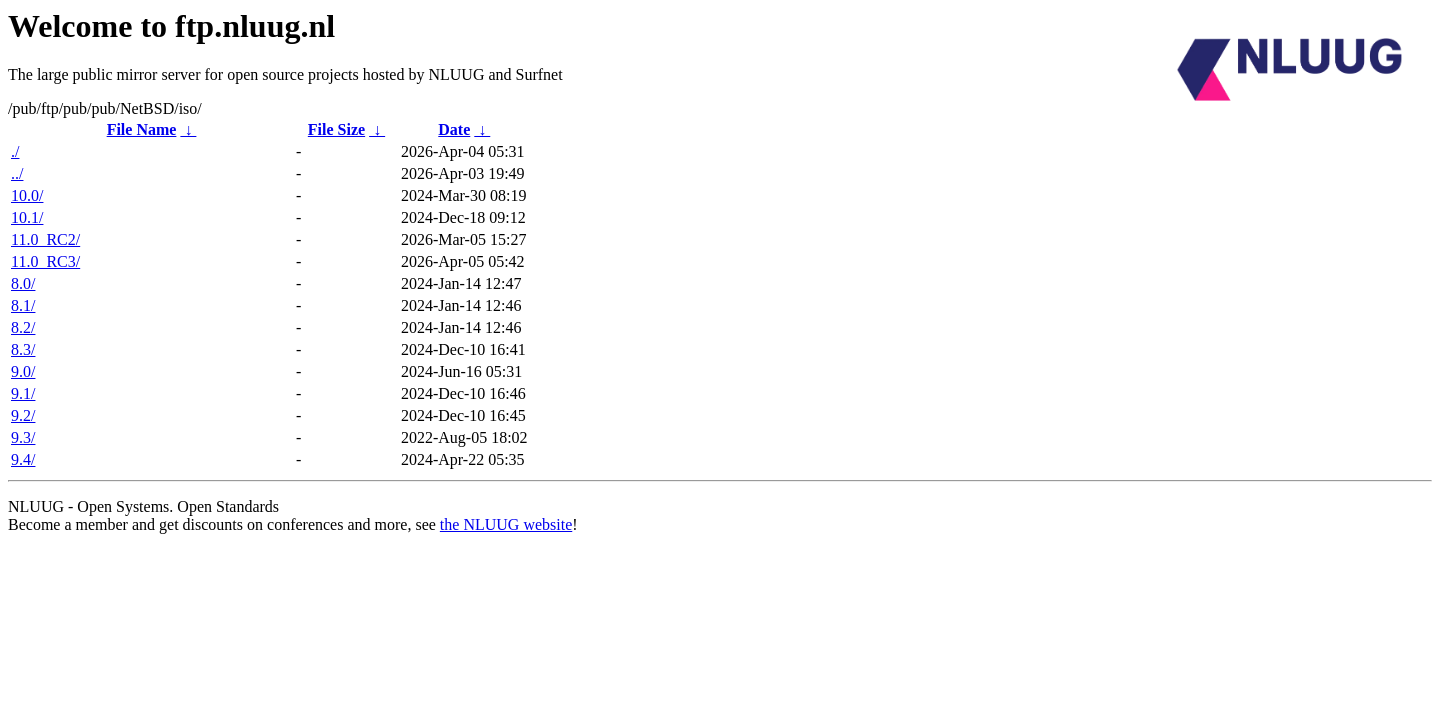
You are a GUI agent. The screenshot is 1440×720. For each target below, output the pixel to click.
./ (15, 151)
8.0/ (23, 283)
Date (454, 129)
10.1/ (27, 217)
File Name (142, 129)
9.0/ (23, 371)
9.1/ (23, 393)
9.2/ (23, 415)
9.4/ (23, 459)
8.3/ (23, 349)
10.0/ (27, 195)
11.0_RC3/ (45, 261)
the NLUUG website (506, 524)
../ (17, 173)
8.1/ (23, 305)
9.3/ (23, 437)
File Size (336, 129)
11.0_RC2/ (45, 239)
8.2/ (23, 327)
